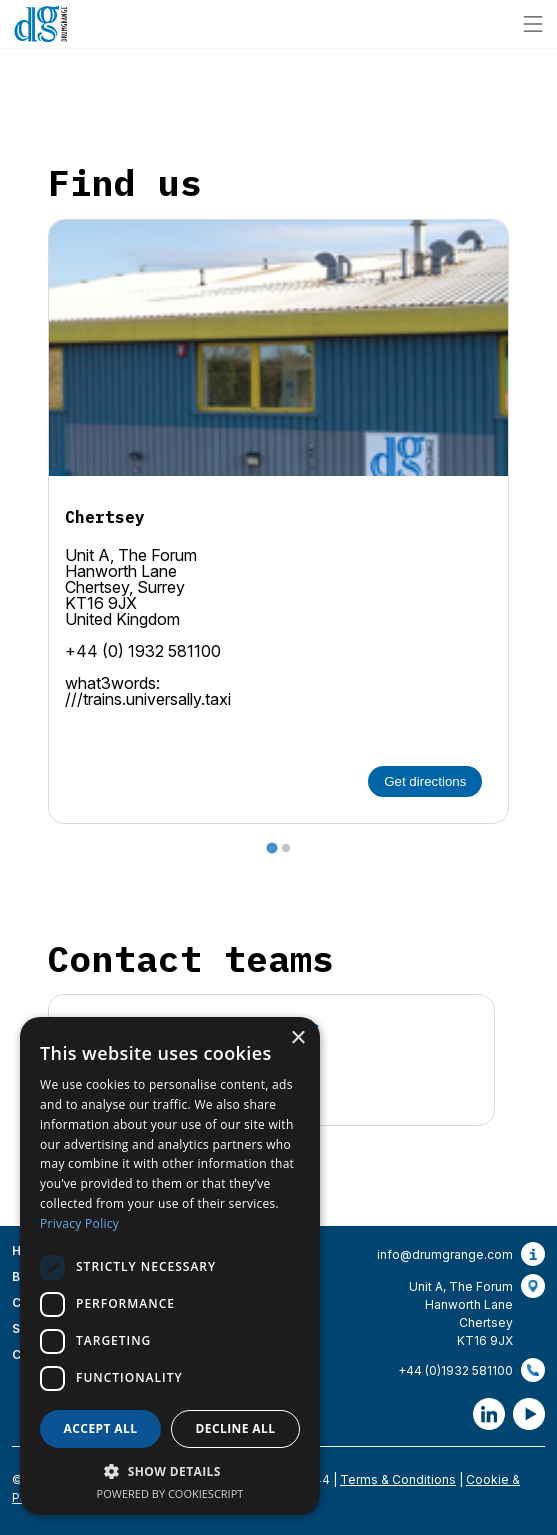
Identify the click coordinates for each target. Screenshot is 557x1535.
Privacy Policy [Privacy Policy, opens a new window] (79, 1223)
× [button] (297, 1038)
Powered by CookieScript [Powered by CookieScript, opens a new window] (170, 1493)
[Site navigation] (533, 24)
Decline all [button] (236, 1428)
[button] (170, 1471)
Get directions (425, 781)
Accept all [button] (101, 1428)
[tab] (271, 847)
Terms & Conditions (398, 1479)
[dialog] (170, 1266)
